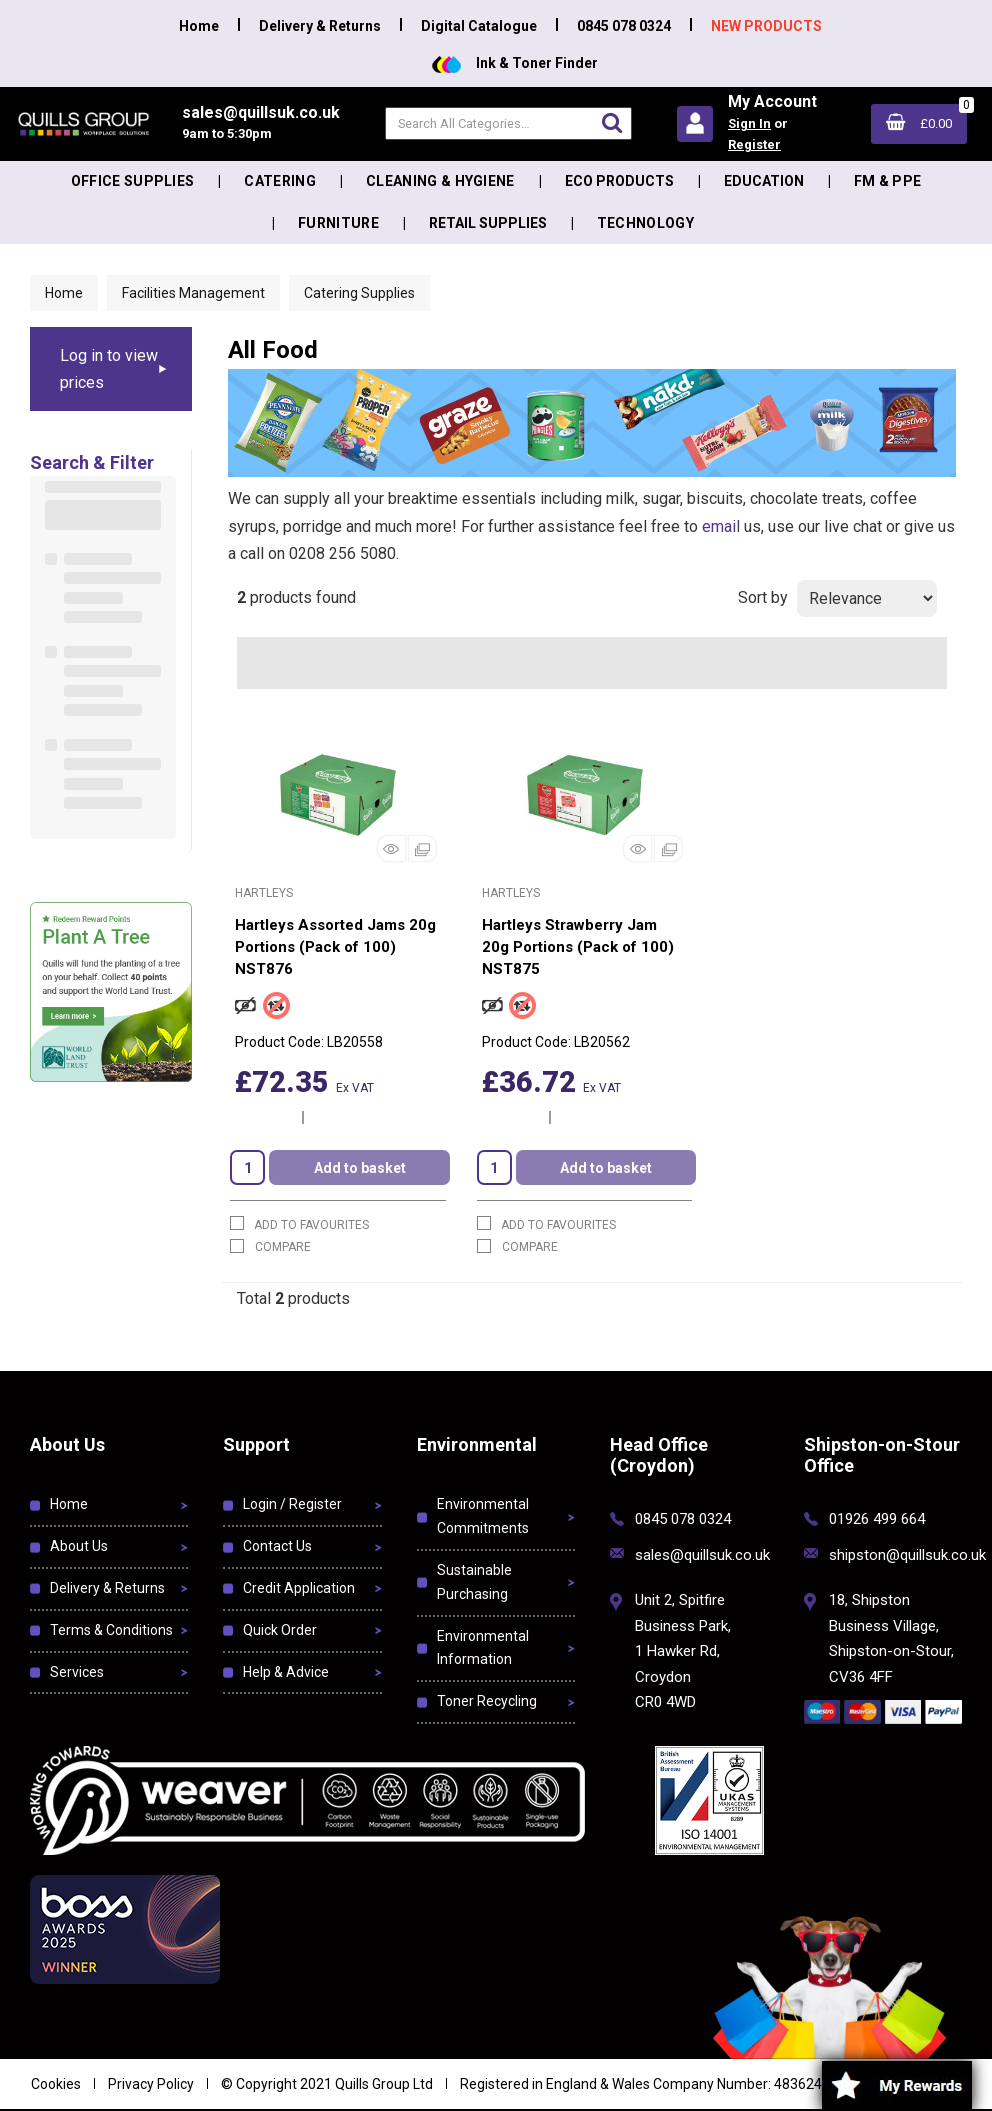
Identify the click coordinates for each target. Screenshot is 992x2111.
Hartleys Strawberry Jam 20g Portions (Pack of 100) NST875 (578, 947)
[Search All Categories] (508, 123)
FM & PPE (888, 181)
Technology (645, 223)
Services (77, 1672)
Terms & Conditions (111, 1630)
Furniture (338, 223)
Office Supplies (133, 181)
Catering (280, 181)
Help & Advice (286, 1672)
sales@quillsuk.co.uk (702, 1555)
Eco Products (619, 181)
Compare (270, 1246)
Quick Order (280, 1630)
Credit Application (299, 1588)
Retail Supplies (488, 223)
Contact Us (277, 1546)
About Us (79, 1546)
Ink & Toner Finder (515, 63)
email (721, 526)
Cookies (56, 2084)
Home (199, 26)
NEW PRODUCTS (766, 26)
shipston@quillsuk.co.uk (907, 1555)
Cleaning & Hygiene (440, 181)
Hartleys (264, 893)
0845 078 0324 (624, 26)
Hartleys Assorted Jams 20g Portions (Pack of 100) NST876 (335, 947)
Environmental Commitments (483, 1516)
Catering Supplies (359, 293)
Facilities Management (193, 293)
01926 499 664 (877, 1519)
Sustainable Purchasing (474, 1582)
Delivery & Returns (320, 26)
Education (764, 181)
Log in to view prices (109, 369)
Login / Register (292, 1504)
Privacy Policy (151, 2084)
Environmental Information (483, 1648)
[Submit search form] (612, 122)
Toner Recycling (487, 1701)
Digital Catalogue (479, 26)
